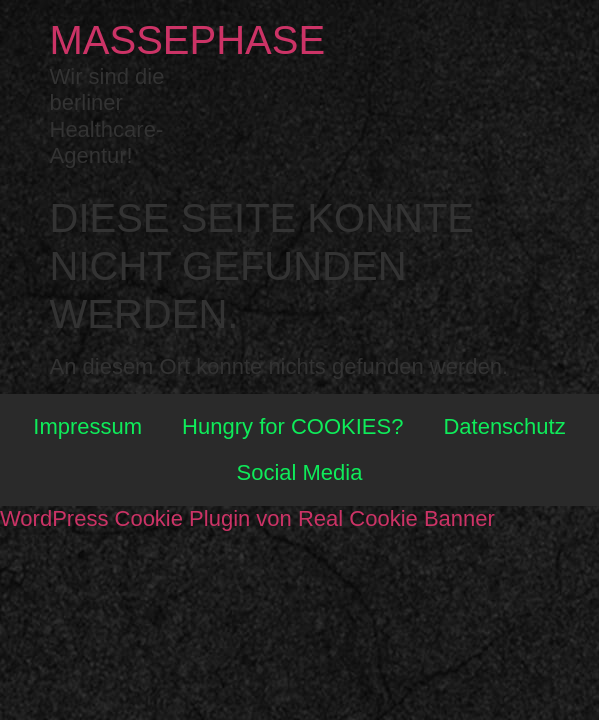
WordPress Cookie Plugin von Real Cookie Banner (247, 518)
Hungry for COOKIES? (292, 426)
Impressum (87, 426)
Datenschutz (504, 426)
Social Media (300, 472)
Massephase (188, 40)
